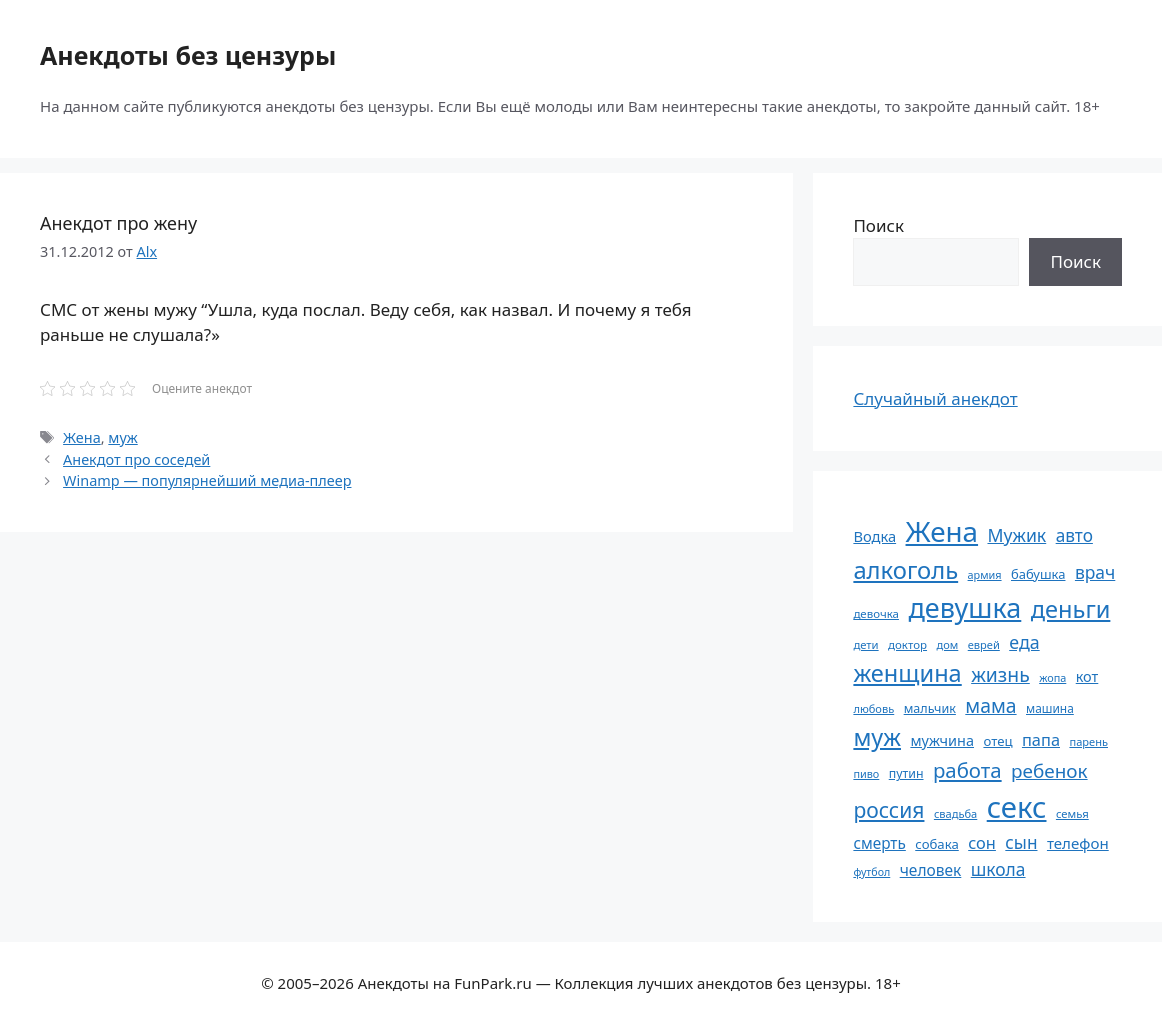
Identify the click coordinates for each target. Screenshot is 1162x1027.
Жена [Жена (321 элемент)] (942, 531)
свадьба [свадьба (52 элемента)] (955, 813)
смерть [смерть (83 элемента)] (879, 843)
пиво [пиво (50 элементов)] (866, 773)
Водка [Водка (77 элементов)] (874, 536)
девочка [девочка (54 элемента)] (876, 613)
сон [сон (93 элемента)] (982, 842)
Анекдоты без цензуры (188, 55)
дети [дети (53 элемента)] (865, 644)
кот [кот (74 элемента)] (1087, 676)
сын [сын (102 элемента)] (1021, 842)
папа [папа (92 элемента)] (1041, 739)
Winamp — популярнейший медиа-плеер (207, 480)
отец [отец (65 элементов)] (997, 741)
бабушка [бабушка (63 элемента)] (1038, 574)
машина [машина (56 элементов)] (1050, 708)
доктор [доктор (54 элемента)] (907, 644)
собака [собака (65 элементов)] (937, 844)
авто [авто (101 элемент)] (1074, 535)
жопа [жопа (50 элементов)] (1052, 677)
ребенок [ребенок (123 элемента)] (1049, 771)
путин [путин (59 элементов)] (906, 773)
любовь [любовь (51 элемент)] (873, 708)
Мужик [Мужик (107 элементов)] (1016, 535)
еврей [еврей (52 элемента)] (984, 644)
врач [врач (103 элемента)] (1095, 572)
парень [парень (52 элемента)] (1088, 741)
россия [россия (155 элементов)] (888, 809)
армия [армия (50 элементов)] (985, 574)
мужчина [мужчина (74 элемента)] (942, 740)
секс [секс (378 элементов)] (1017, 807)
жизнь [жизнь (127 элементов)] (1000, 674)
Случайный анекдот (935, 398)
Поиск (878, 225)
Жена (82, 437)
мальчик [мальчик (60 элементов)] (930, 708)
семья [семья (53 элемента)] (1072, 813)
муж (122, 437)
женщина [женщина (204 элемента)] (907, 673)
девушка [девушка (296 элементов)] (964, 607)
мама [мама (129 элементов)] (990, 705)
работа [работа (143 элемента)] (967, 770)
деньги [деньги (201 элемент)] (1071, 609)
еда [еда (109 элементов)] (1024, 642)
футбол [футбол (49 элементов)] (871, 872)
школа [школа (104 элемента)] (998, 869)
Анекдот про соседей (136, 459)
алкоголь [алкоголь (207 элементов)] (905, 570)
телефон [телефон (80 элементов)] (1078, 843)
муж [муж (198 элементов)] (877, 737)
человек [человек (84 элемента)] (931, 870)
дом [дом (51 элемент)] (947, 644)
